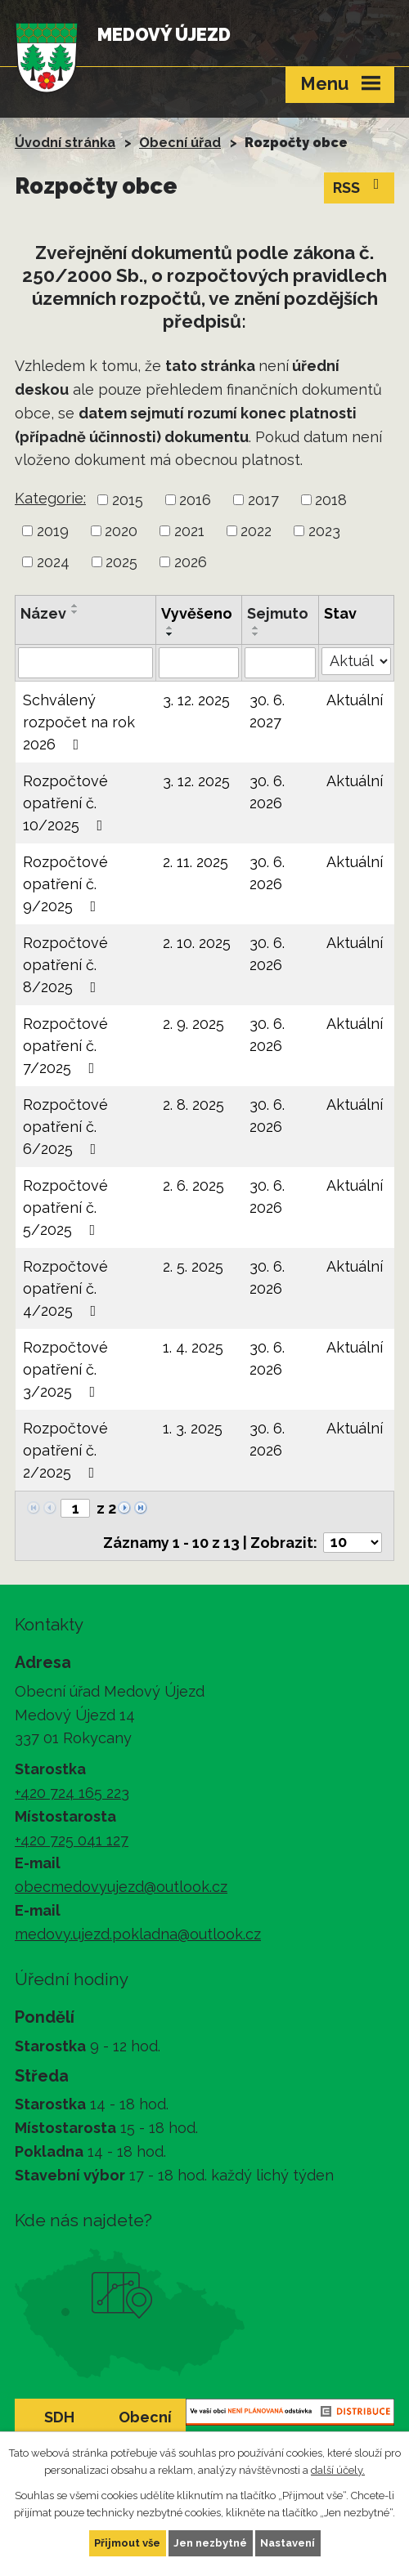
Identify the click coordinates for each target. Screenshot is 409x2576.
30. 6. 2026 (267, 792)
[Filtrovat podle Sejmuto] (280, 662)
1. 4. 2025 (193, 1347)
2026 (190, 561)
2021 (189, 530)
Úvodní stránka (65, 142)
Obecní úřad (180, 142)
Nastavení (287, 2543)
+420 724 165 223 (72, 1792)
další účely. (338, 2470)
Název (43, 613)
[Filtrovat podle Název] (85, 662)
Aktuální (354, 700)
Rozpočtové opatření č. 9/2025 (65, 884)
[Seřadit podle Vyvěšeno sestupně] (170, 634)
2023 (324, 530)
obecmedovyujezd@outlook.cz (121, 1886)
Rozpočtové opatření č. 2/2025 (65, 1450)
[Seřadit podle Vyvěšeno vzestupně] (170, 627)
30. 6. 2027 (267, 711)
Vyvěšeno (196, 613)
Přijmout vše (127, 2543)
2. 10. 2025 (197, 942)
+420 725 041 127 (71, 1840)
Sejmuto (277, 613)
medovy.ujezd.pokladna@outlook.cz (138, 1934)
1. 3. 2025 (192, 1428)
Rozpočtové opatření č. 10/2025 (66, 803)
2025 (121, 561)
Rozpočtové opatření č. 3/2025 (65, 1369)
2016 (195, 499)
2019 (53, 530)
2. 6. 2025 (193, 1185)
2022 (256, 530)
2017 (263, 499)
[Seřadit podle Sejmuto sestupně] (256, 634)
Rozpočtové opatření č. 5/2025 (65, 1207)
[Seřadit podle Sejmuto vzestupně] (256, 627)
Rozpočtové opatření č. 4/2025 (65, 1288)
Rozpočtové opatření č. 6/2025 (65, 1126)
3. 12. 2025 (196, 700)
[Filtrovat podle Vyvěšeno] (199, 662)
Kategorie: (50, 498)
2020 (121, 530)
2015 (127, 499)
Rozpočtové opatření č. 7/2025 (65, 1045)
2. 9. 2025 (193, 1023)
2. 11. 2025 (195, 861)
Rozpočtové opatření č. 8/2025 (65, 964)
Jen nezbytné (210, 2543)
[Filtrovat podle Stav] (356, 661)
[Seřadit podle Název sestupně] (75, 612)
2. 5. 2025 (193, 1266)
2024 (53, 561)
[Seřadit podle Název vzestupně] (75, 605)
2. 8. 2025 (193, 1104)
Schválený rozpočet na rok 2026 (79, 722)
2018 (331, 499)
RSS (359, 186)
